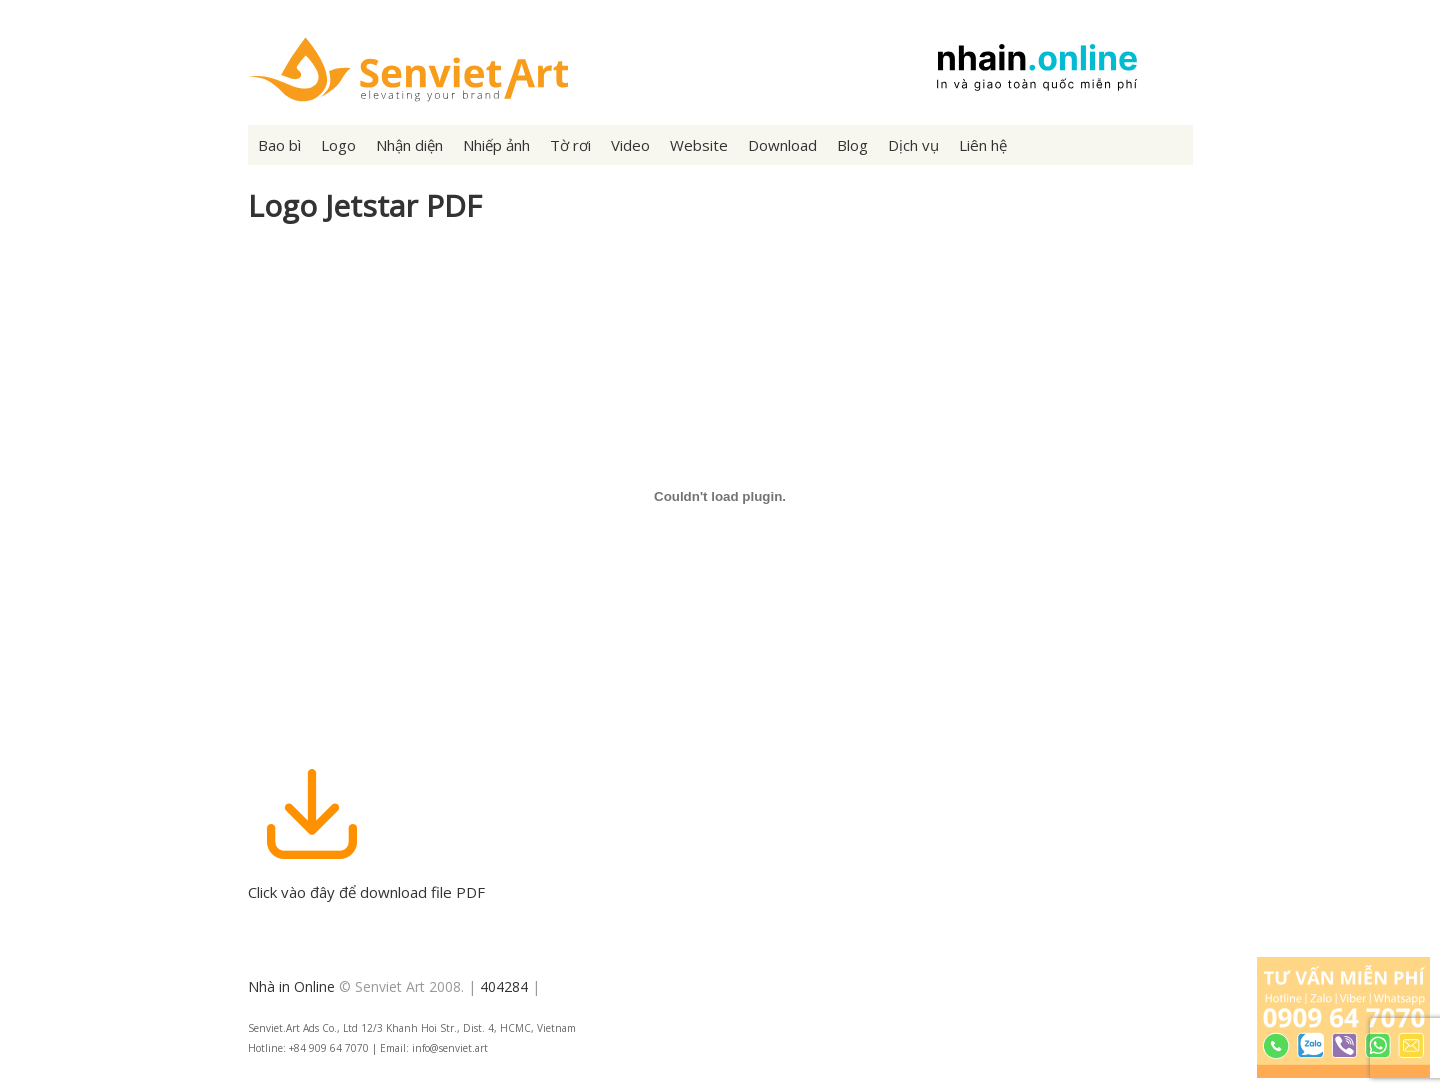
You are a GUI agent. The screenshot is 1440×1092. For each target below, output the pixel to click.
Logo (338, 145)
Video (630, 145)
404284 (504, 986)
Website (699, 145)
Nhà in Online (291, 986)
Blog (852, 145)
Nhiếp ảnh (496, 145)
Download (782, 145)
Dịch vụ (913, 145)
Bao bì (279, 145)
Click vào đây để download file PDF (366, 882)
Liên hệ (983, 145)
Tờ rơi (570, 145)
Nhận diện (409, 145)
